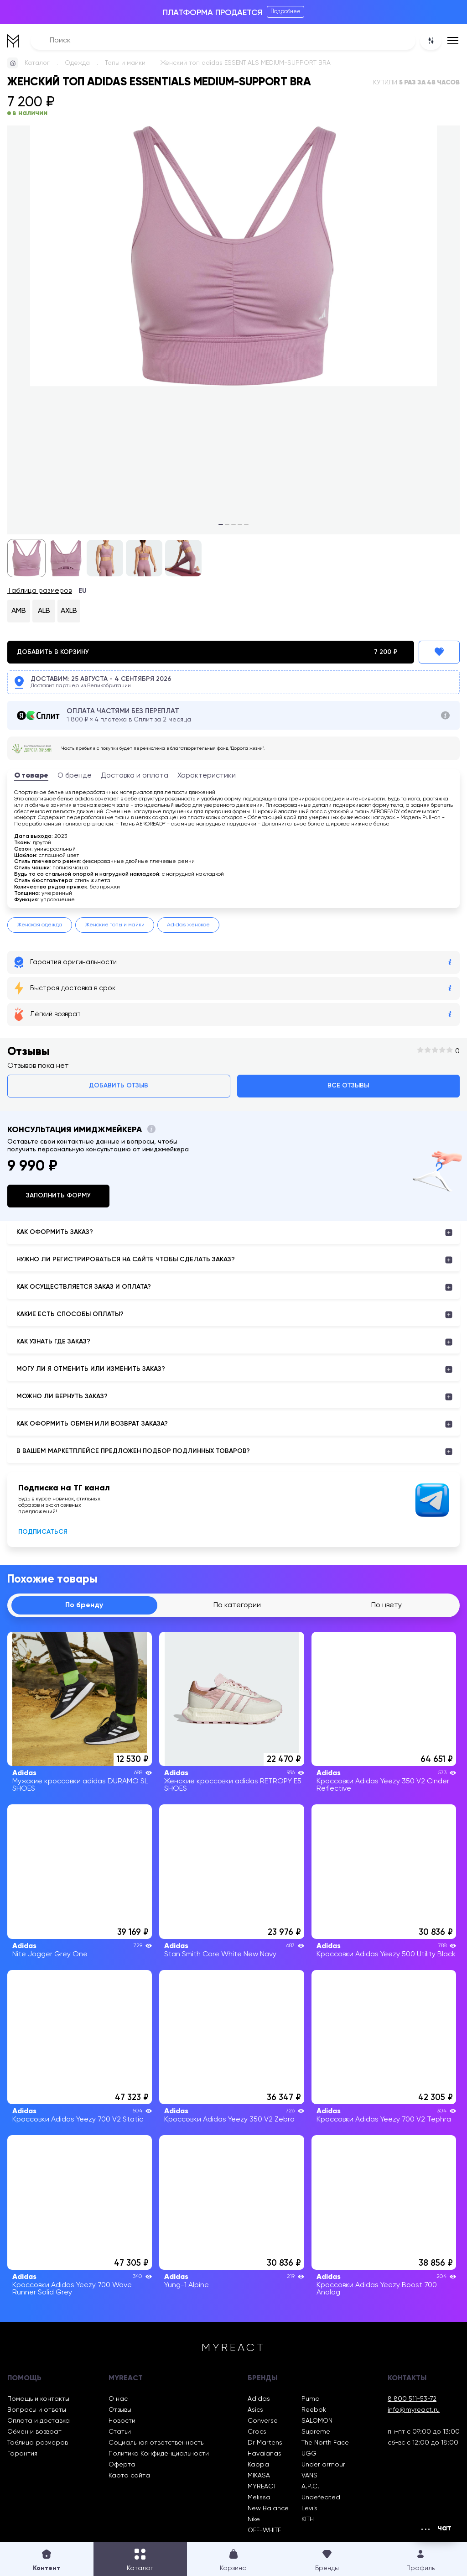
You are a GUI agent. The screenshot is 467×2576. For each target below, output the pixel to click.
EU (82, 590)
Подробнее (285, 12)
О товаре (31, 775)
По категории (237, 1605)
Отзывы (120, 2410)
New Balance (268, 2508)
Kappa (258, 2464)
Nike (254, 2519)
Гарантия (22, 2454)
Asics (255, 2410)
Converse (263, 2421)
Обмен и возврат (34, 2432)
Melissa (259, 2497)
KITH (307, 2519)
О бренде (74, 775)
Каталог (37, 63)
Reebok (313, 2410)
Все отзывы (348, 1085)
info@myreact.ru (414, 2410)
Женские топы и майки (115, 925)
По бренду (84, 1605)
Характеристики (206, 775)
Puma (310, 2399)
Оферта (122, 2464)
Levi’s (309, 2508)
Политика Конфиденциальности (159, 2454)
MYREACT (262, 2486)
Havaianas (264, 2454)
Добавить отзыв (118, 1085)
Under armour (323, 2464)
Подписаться (42, 1532)
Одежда (77, 63)
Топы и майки (125, 63)
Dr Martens (265, 2443)
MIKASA (259, 2475)
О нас (118, 2399)
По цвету (386, 1605)
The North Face (325, 2443)
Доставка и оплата (134, 775)
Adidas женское (188, 925)
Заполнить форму (58, 1195)
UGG (309, 2454)
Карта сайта (129, 2475)
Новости (122, 2421)
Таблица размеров (39, 590)
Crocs (257, 2432)
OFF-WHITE (264, 2530)
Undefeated (320, 2497)
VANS (309, 2475)
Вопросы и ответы (36, 2410)
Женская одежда (39, 925)
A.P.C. (310, 2486)
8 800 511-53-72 (412, 2399)
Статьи (120, 2432)
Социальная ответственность (156, 2443)
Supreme (315, 2432)
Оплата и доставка (38, 2421)
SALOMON (316, 2421)
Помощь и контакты (38, 2399)
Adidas (259, 2399)
